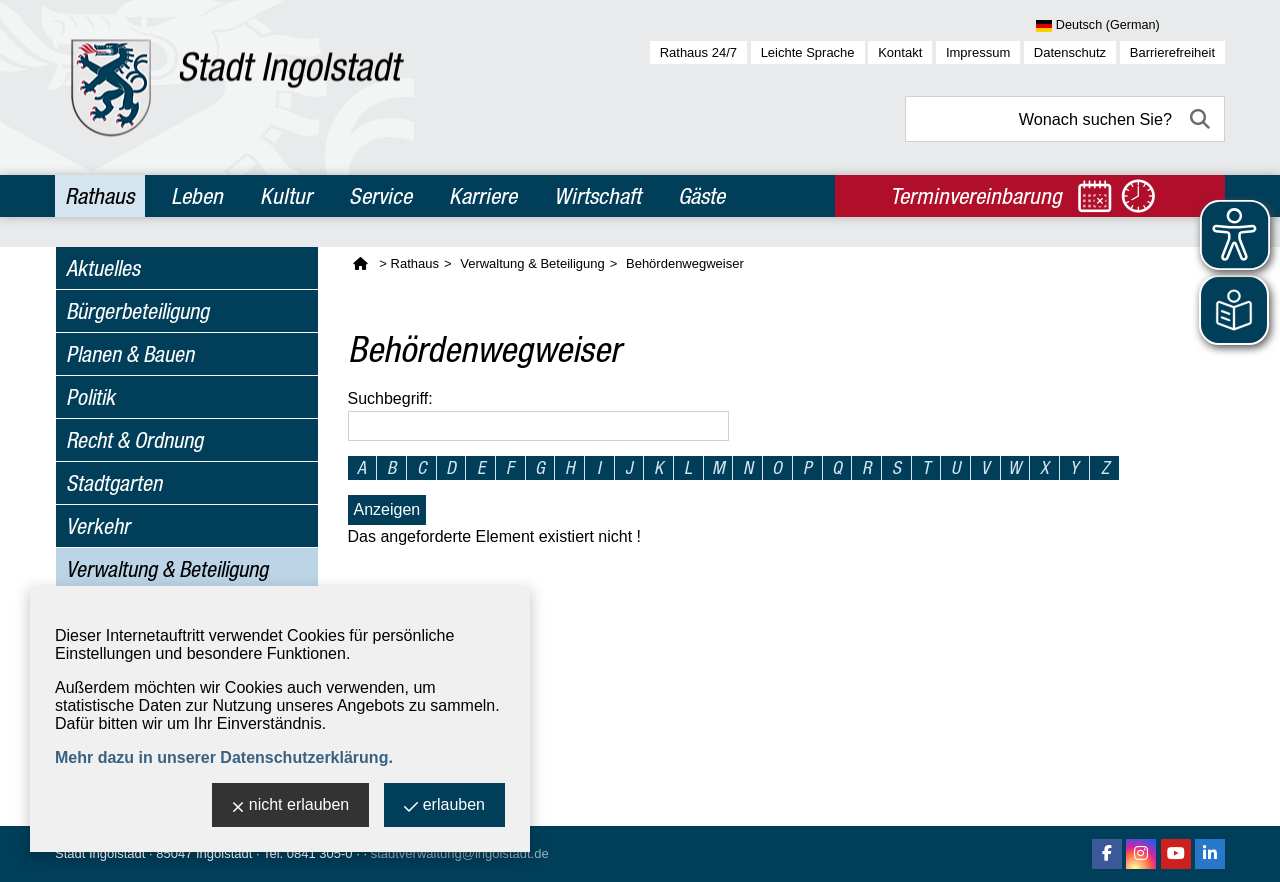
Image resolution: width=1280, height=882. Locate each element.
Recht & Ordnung (134, 440)
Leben (197, 196)
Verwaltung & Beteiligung (167, 569)
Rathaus (99, 196)
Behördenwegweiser (685, 263)
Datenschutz (1070, 52)
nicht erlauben (291, 806)
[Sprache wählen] (1130, 26)
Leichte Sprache (808, 52)
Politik (90, 397)
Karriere (483, 196)
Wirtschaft (597, 196)
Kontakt (900, 52)
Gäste (701, 196)
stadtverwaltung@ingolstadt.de (460, 853)
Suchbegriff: (390, 398)
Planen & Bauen (130, 354)
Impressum (978, 52)
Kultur (286, 196)
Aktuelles (103, 268)
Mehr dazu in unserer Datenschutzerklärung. (224, 757)
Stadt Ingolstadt (100, 853)
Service (380, 196)
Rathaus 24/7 (698, 52)
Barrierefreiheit (1172, 52)
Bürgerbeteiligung (137, 311)
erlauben (444, 806)
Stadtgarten (114, 483)
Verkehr (98, 526)
